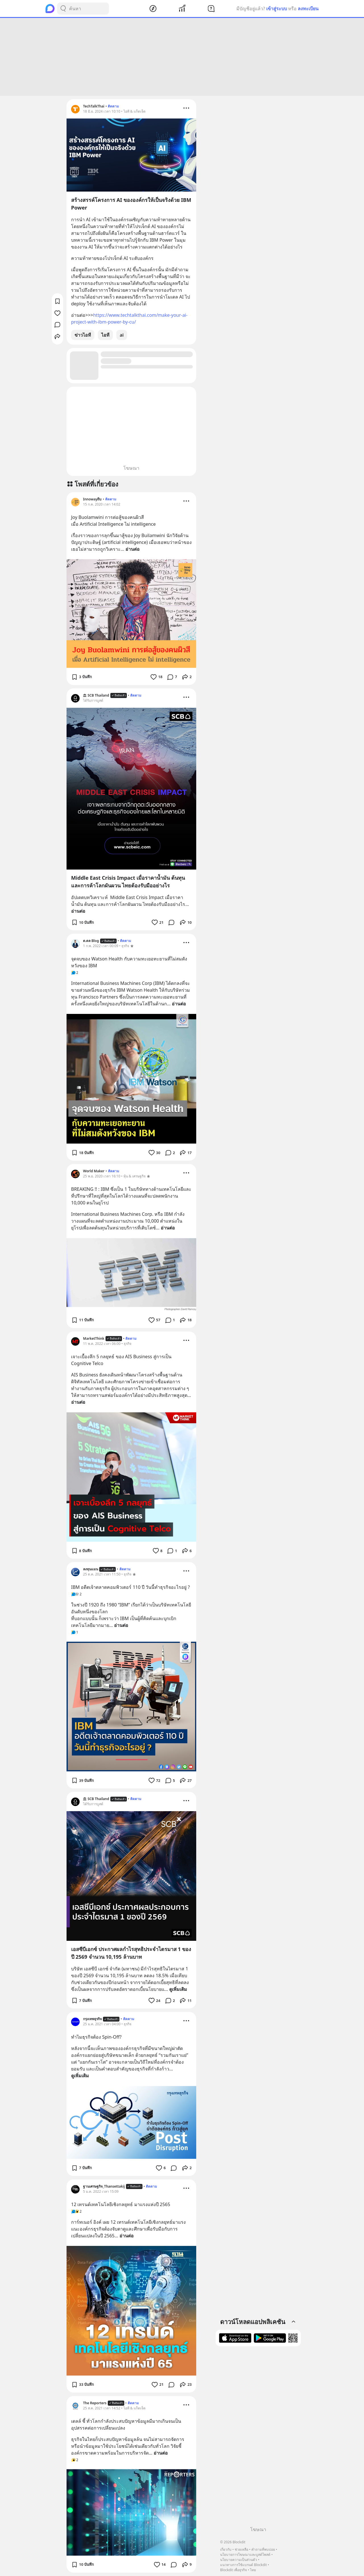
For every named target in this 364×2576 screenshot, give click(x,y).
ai (122, 335)
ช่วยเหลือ (241, 2549)
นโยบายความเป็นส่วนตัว (238, 2559)
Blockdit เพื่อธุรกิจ (233, 2569)
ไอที (105, 335)
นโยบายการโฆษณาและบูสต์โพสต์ (245, 2554)
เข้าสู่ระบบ (276, 8)
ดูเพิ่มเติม (178, 1989)
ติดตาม (113, 106)
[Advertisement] (182, 56)
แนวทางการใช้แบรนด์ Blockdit (243, 2564)
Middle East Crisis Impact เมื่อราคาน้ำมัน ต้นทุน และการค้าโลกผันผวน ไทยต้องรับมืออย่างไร (128, 881)
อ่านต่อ (132, 549)
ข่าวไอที (83, 335)
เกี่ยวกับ (225, 2549)
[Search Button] (63, 8)
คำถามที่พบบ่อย (263, 2549)
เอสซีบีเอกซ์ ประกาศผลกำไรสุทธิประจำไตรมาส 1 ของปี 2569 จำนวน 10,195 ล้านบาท (131, 1953)
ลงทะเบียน (308, 8)
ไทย (253, 2569)
